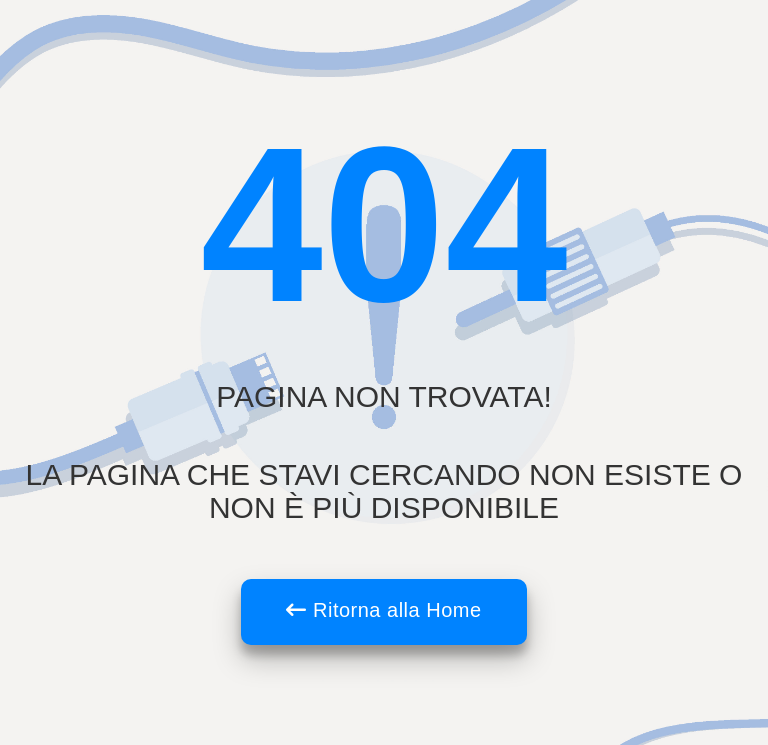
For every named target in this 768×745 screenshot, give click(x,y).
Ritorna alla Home (383, 610)
